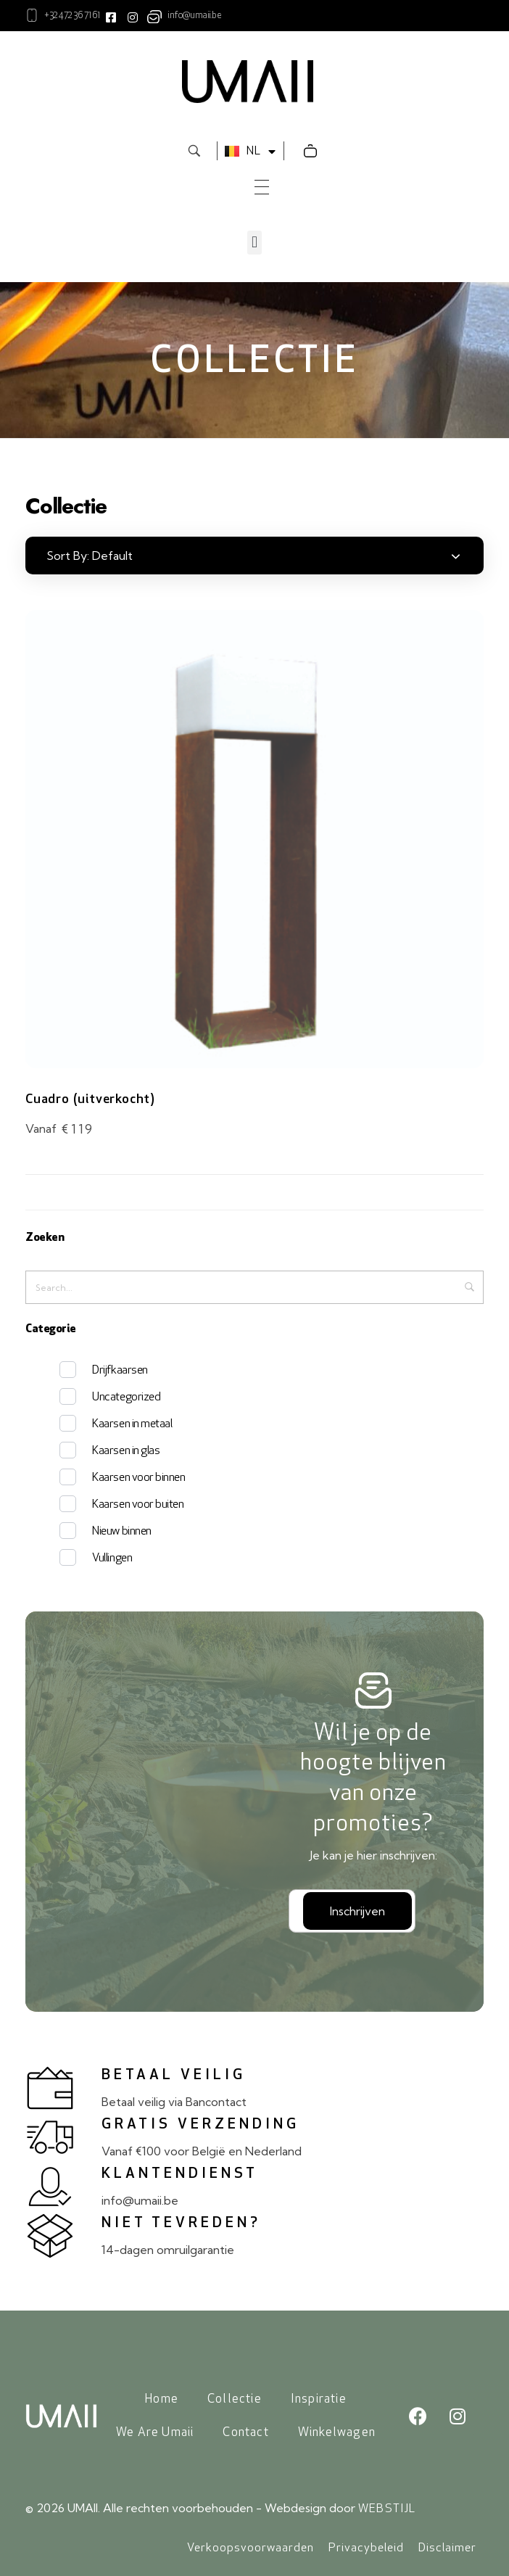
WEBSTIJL (387, 2509)
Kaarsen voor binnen (138, 1478)
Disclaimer (447, 2548)
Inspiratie (319, 2399)
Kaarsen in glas (126, 1451)
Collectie (234, 2399)
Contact (245, 2433)
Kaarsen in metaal (132, 1424)
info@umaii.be (194, 15)
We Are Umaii (155, 2433)
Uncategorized (126, 1397)
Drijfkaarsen (119, 1370)
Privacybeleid (366, 2548)
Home (161, 2399)
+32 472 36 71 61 (72, 15)
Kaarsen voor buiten (137, 1505)
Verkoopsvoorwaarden (250, 2548)
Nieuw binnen (121, 1531)
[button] (254, 243)
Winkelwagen (337, 2433)
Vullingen (112, 1558)
